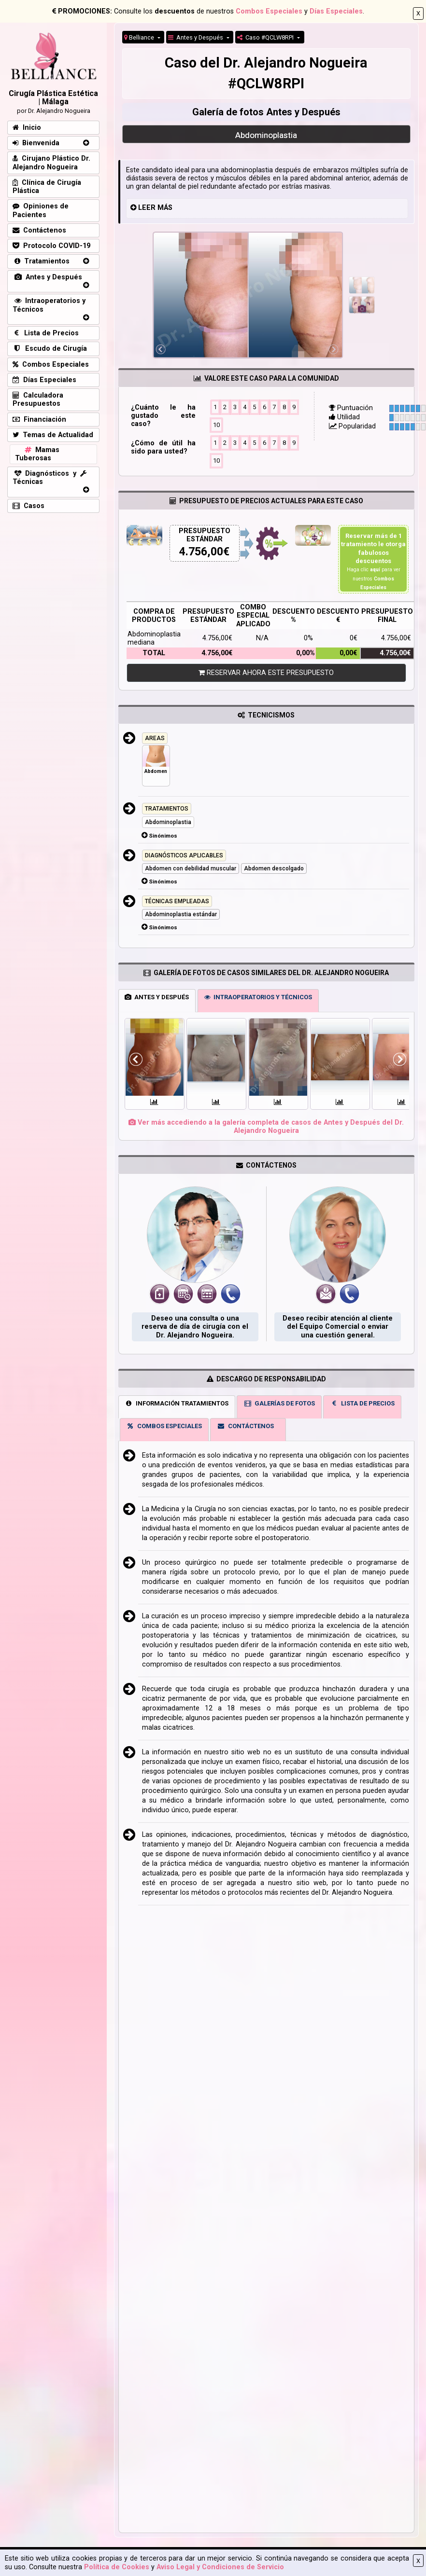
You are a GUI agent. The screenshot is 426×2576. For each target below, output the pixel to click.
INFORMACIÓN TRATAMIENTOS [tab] (176, 1403)
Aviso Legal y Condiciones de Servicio (220, 2567)
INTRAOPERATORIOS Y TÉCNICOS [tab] (258, 997)
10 (216, 424)
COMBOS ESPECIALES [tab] (164, 1426)
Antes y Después (196, 37)
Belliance (140, 37)
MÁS (164, 208)
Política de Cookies (116, 2567)
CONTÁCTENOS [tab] (245, 1426)
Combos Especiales (269, 11)
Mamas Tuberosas (37, 454)
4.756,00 (201, 552)
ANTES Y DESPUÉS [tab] (157, 997)
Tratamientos (41, 261)
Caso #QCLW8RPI (266, 37)
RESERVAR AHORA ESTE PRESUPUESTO (266, 673)
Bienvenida (36, 143)
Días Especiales (336, 11)
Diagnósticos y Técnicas (49, 477)
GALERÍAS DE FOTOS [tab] (279, 1403)
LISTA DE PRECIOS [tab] (362, 1403)
